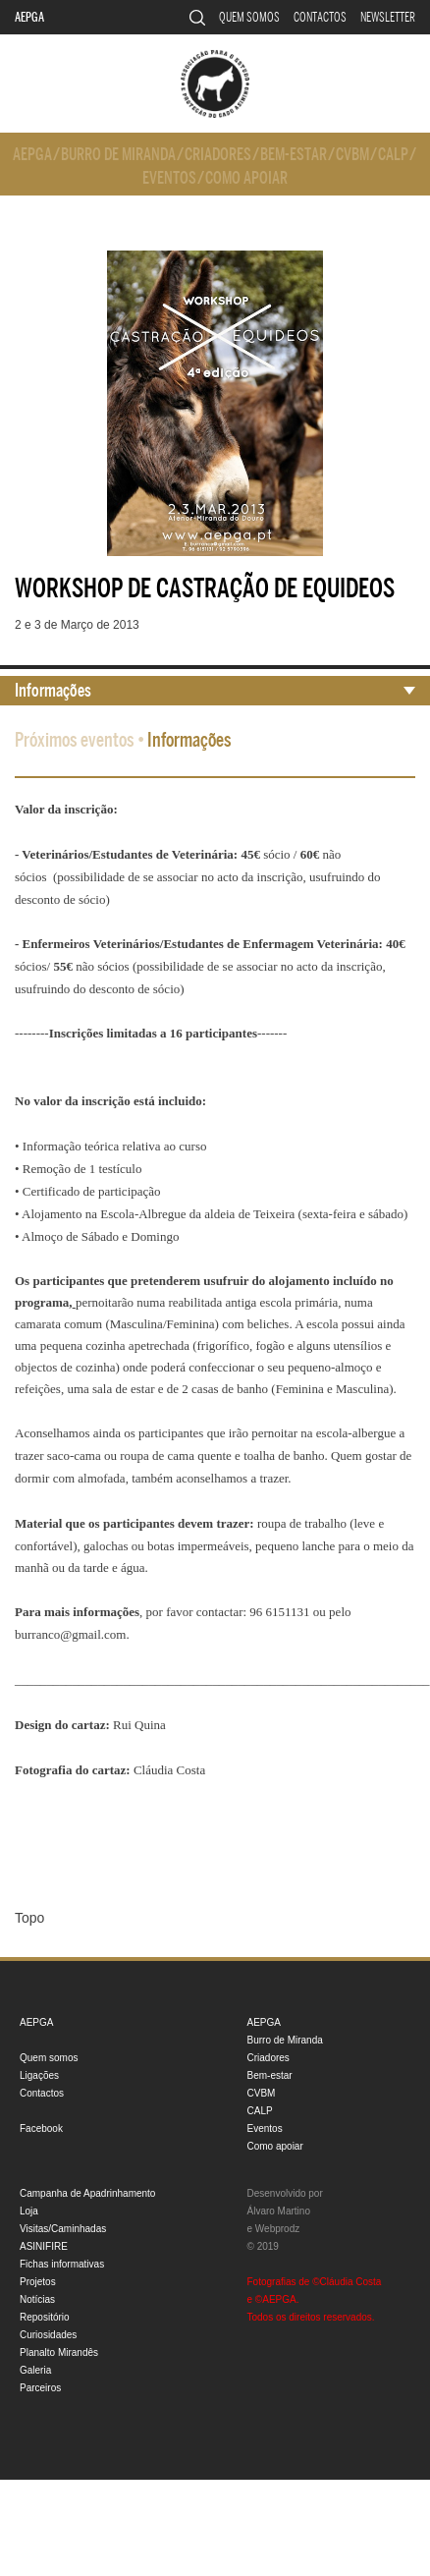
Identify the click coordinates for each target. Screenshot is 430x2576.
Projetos (38, 2281)
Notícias (37, 2299)
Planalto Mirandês (59, 2352)
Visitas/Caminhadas (63, 2228)
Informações (53, 690)
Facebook (41, 2128)
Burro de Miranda (118, 154)
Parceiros (40, 2387)
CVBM (352, 154)
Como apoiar (246, 178)
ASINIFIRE (44, 2246)
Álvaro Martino (278, 2211)
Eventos (169, 178)
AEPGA (29, 17)
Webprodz (277, 2228)
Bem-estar (293, 154)
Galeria (35, 2370)
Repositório (45, 2317)
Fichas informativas (62, 2264)
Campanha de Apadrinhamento (87, 2193)
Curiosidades (48, 2334)
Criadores (218, 154)
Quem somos (249, 17)
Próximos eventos (74, 740)
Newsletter (387, 17)
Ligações (39, 2075)
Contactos (320, 17)
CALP (393, 154)
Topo (29, 1918)
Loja (29, 2211)
